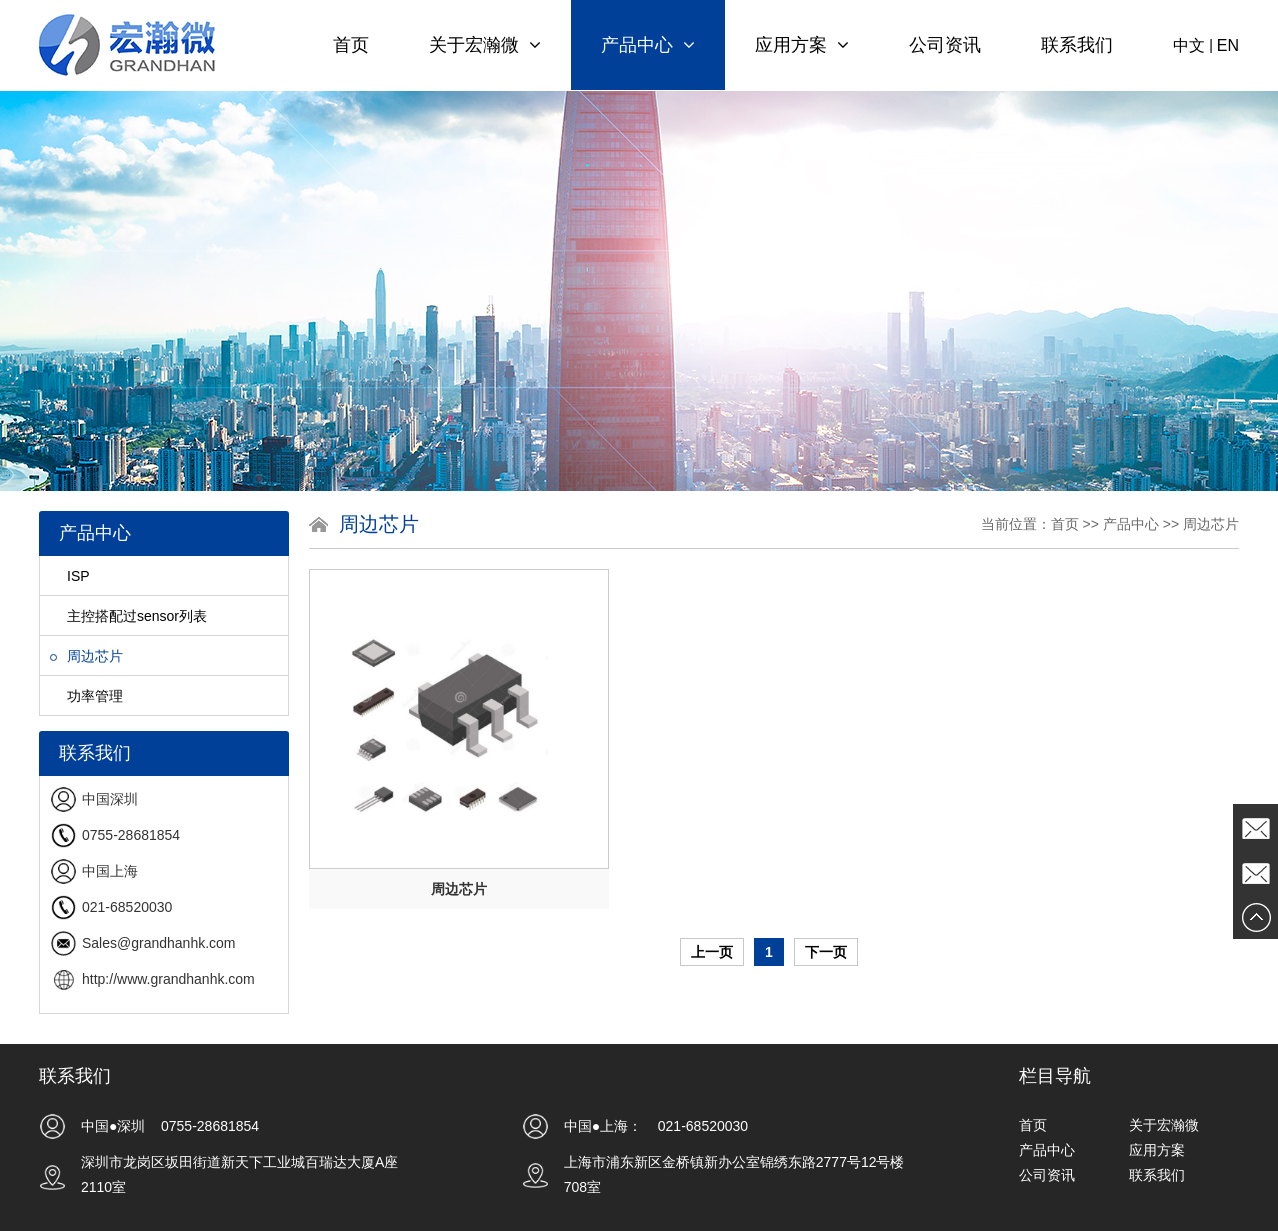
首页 (351, 45)
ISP (70, 576)
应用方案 (802, 45)
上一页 (712, 952)
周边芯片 (86, 656)
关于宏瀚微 (485, 45)
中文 (1189, 45)
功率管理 (86, 696)
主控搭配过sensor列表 (128, 616)
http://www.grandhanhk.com (168, 979)
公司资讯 (945, 45)
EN (1228, 45)
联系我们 (1077, 45)
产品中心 (648, 45)
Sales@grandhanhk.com (159, 943)
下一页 (826, 952)
